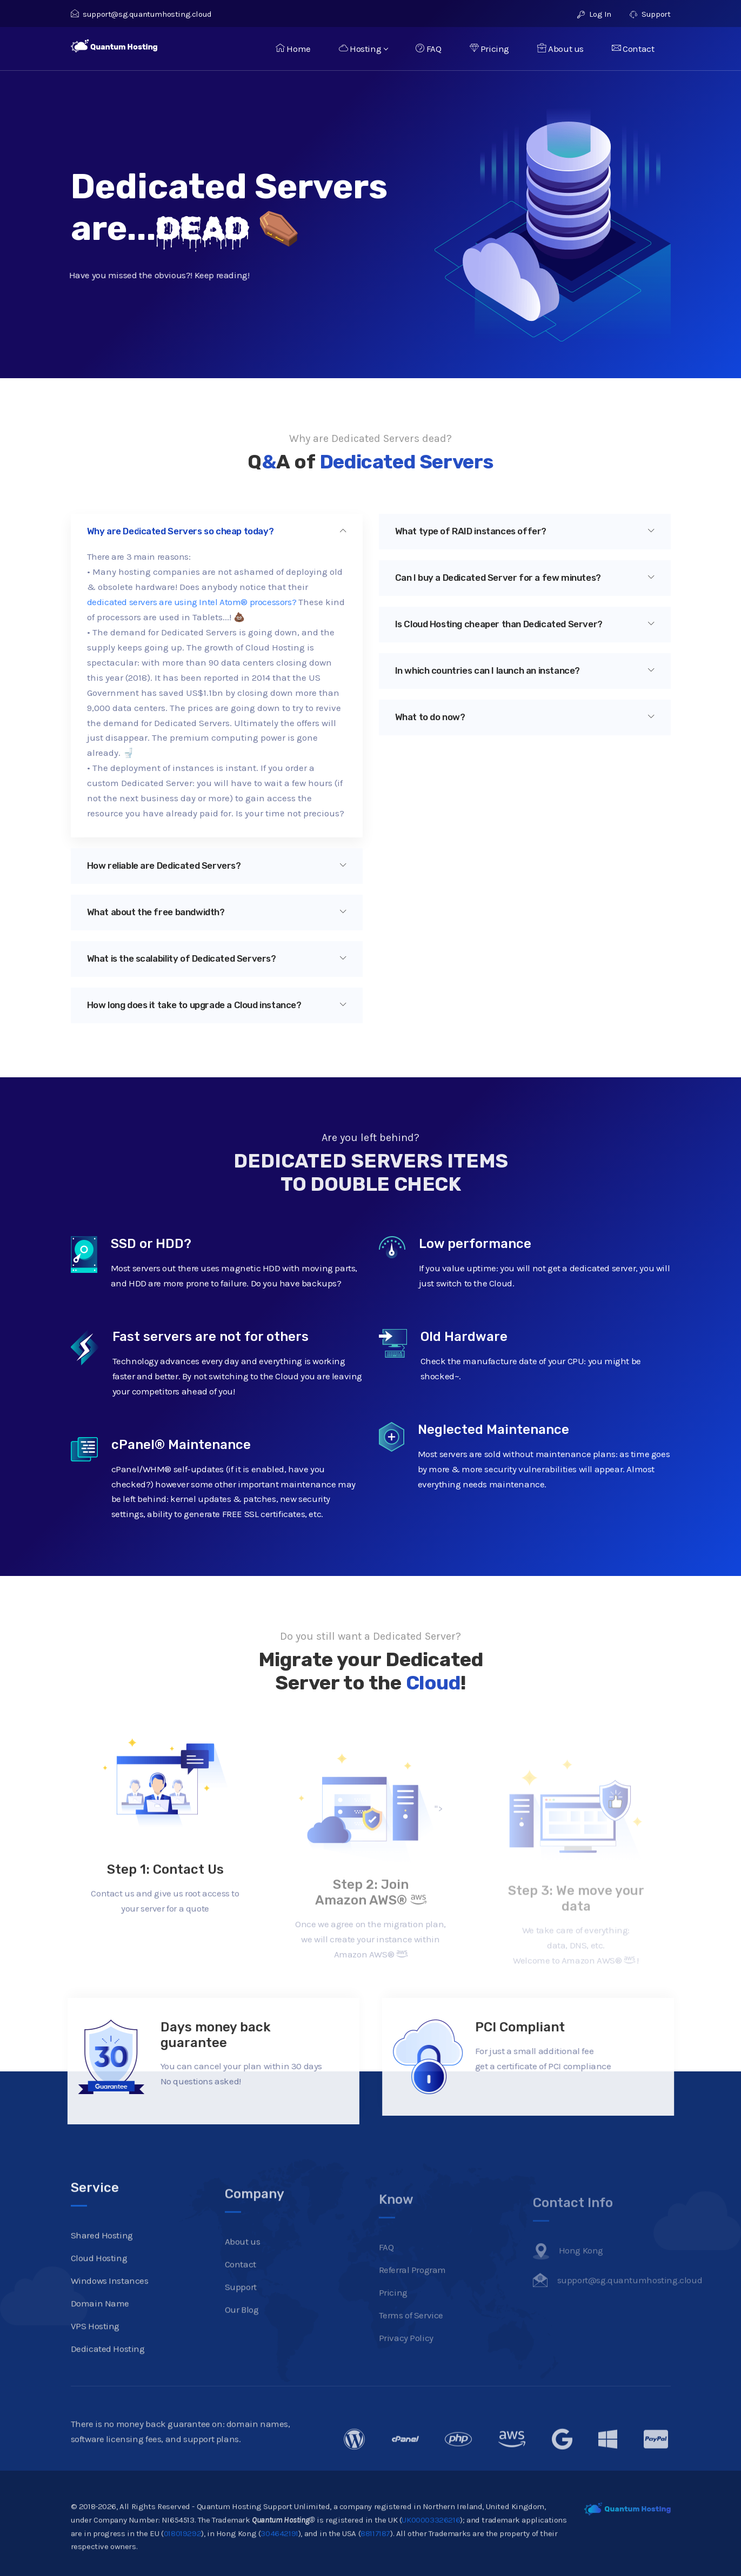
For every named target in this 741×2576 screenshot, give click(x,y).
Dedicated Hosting (108, 2379)
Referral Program (412, 2291)
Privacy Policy (406, 2359)
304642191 (279, 2564)
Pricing (489, 48)
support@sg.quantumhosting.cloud (141, 14)
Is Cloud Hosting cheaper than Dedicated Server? (525, 624)
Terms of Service (411, 2336)
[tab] (217, 531)
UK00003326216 (431, 2551)
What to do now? (525, 717)
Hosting (363, 48)
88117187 (375, 2564)
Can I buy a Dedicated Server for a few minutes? (525, 577)
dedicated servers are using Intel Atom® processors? (192, 601)
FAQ (428, 48)
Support (650, 14)
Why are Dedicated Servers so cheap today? (216, 531)
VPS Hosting (95, 2357)
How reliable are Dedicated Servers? (216, 865)
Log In (594, 14)
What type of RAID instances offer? (525, 531)
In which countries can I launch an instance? (525, 670)
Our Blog (242, 2336)
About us (560, 48)
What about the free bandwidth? (216, 912)
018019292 (182, 2564)
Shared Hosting (102, 2266)
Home (293, 48)
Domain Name (100, 2334)
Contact (633, 48)
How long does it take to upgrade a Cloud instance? (216, 1004)
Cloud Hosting (99, 2289)
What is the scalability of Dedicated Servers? (216, 958)
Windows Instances (110, 2311)
